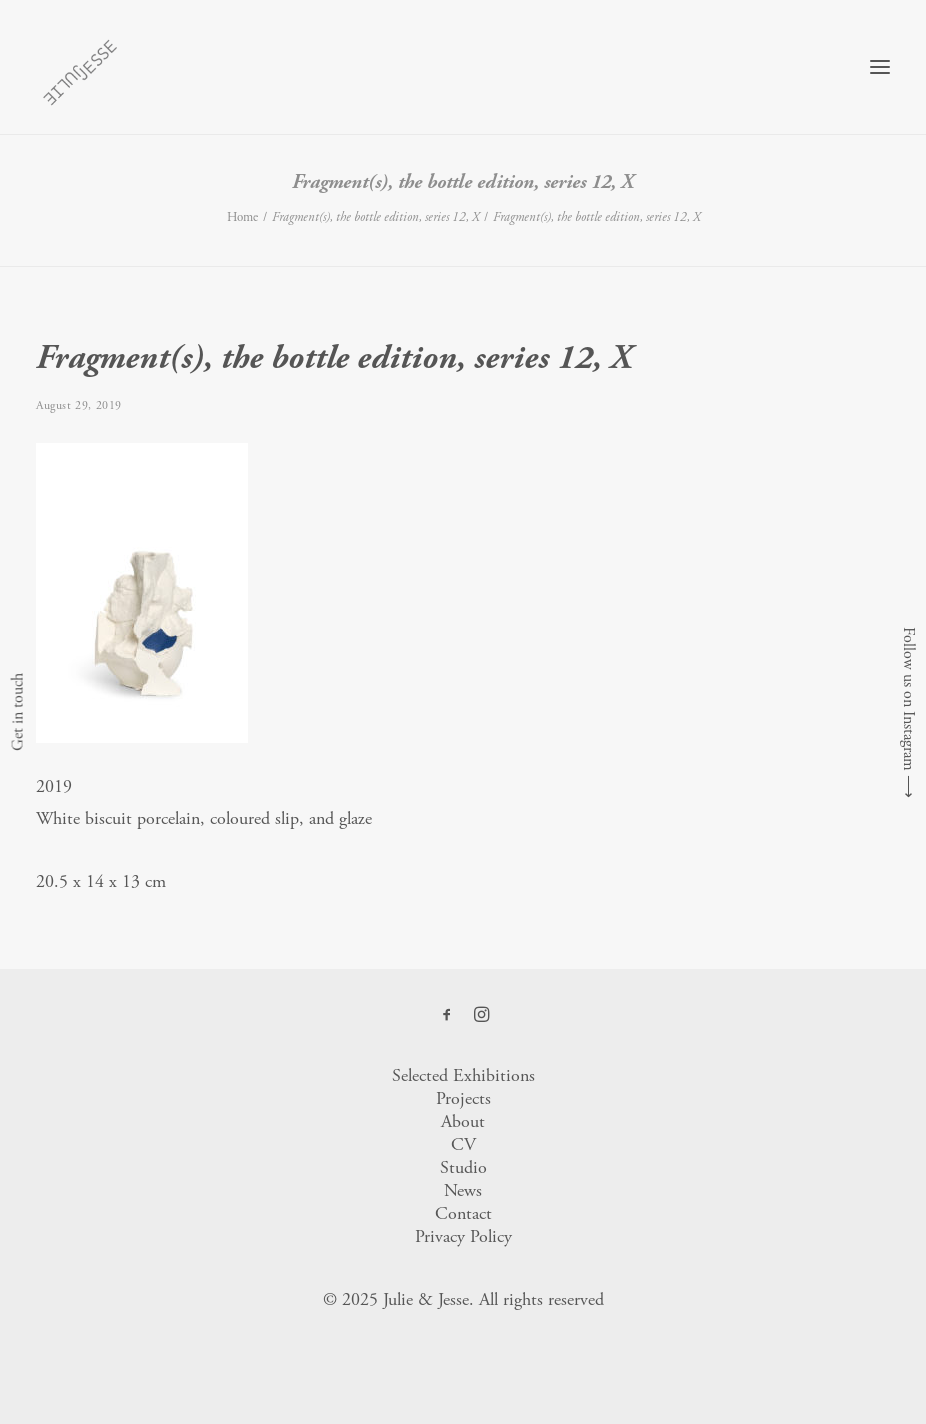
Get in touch (17, 712)
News (463, 1190)
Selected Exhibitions (463, 1075)
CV (463, 1144)
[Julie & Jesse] (79, 67)
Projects (463, 1098)
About (463, 1121)
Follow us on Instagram (908, 699)
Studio (463, 1167)
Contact (463, 1213)
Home (242, 217)
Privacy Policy (463, 1236)
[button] (880, 67)
